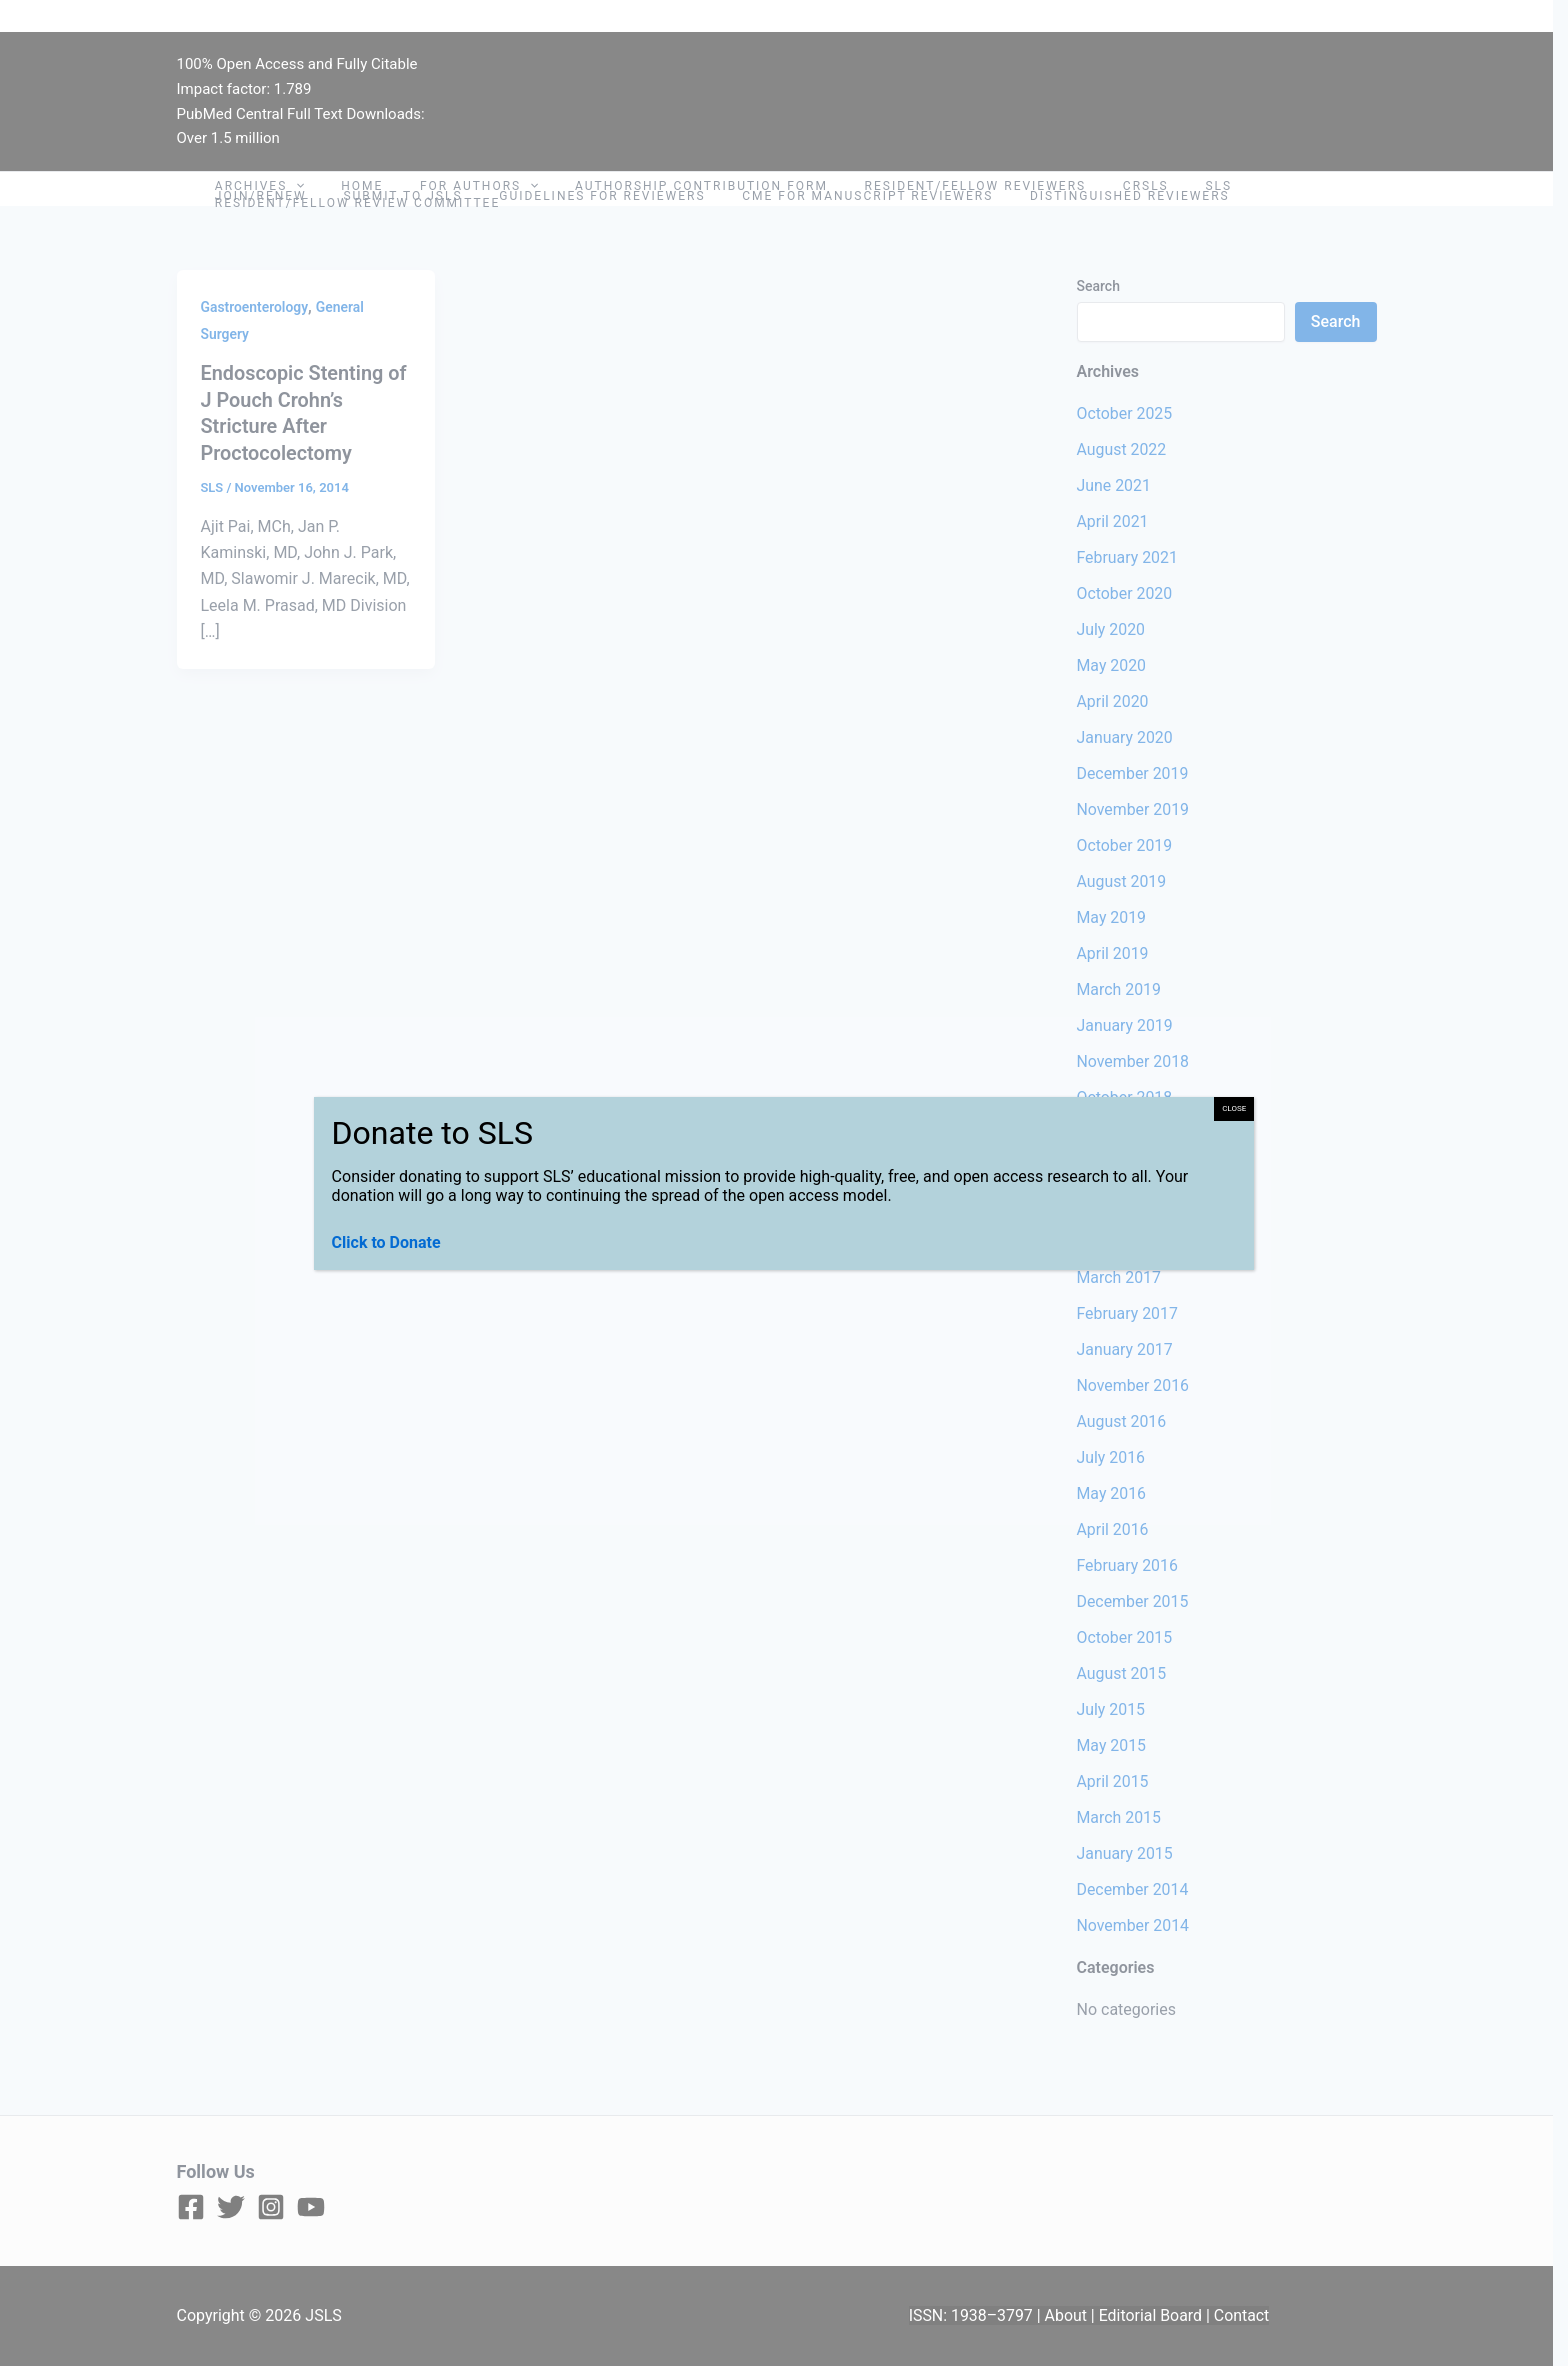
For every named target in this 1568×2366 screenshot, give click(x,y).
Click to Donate (386, 1242)
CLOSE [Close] (1234, 1108)
